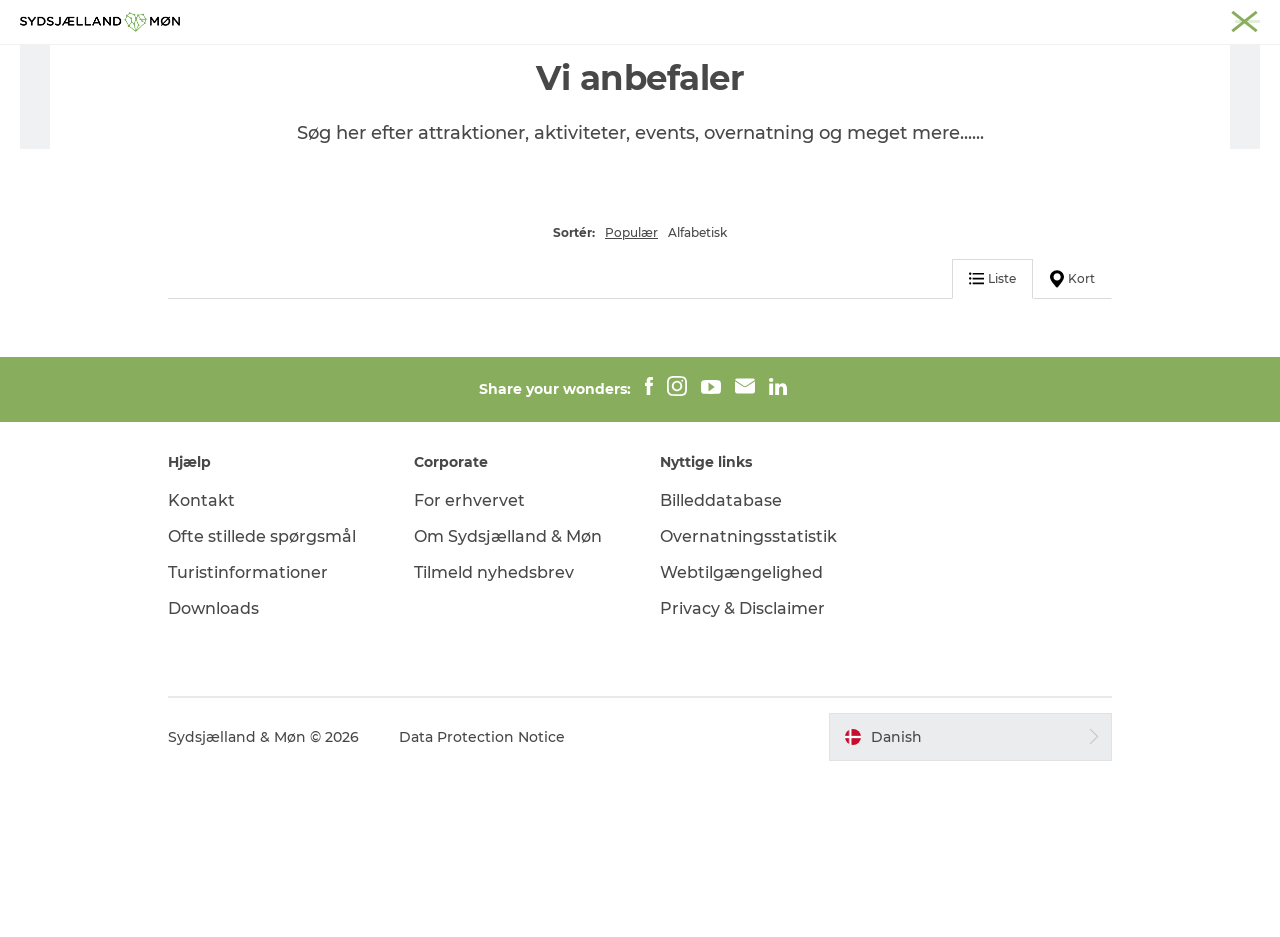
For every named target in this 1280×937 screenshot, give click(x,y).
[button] (970, 898)
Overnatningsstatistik (748, 697)
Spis (853, 64)
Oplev (433, 64)
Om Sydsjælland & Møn (508, 697)
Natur (506, 64)
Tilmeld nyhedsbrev (494, 733)
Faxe (1056, 19)
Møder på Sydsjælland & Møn (1175, 19)
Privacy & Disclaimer (742, 769)
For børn (591, 64)
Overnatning (219, 128)
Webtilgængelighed (741, 733)
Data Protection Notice (482, 898)
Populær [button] (631, 393)
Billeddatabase (721, 662)
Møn (781, 19)
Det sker (685, 64)
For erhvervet (469, 662)
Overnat (777, 64)
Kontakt (201, 662)
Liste (992, 439)
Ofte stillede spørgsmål (262, 697)
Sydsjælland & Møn (692, 19)
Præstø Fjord (984, 19)
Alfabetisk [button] (697, 393)
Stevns (907, 19)
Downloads (213, 769)
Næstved (840, 19)
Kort (1072, 440)
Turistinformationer (248, 733)
